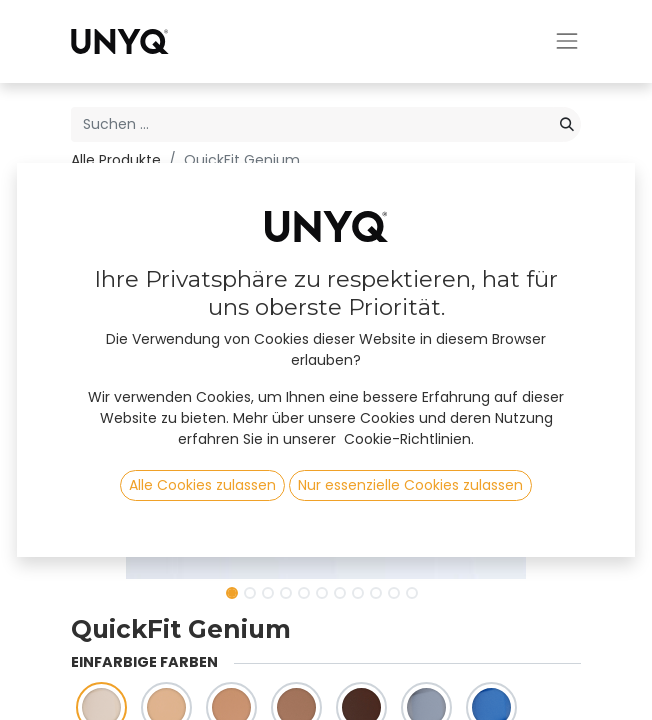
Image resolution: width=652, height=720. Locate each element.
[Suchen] (567, 124)
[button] (109, 379)
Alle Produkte (116, 160)
